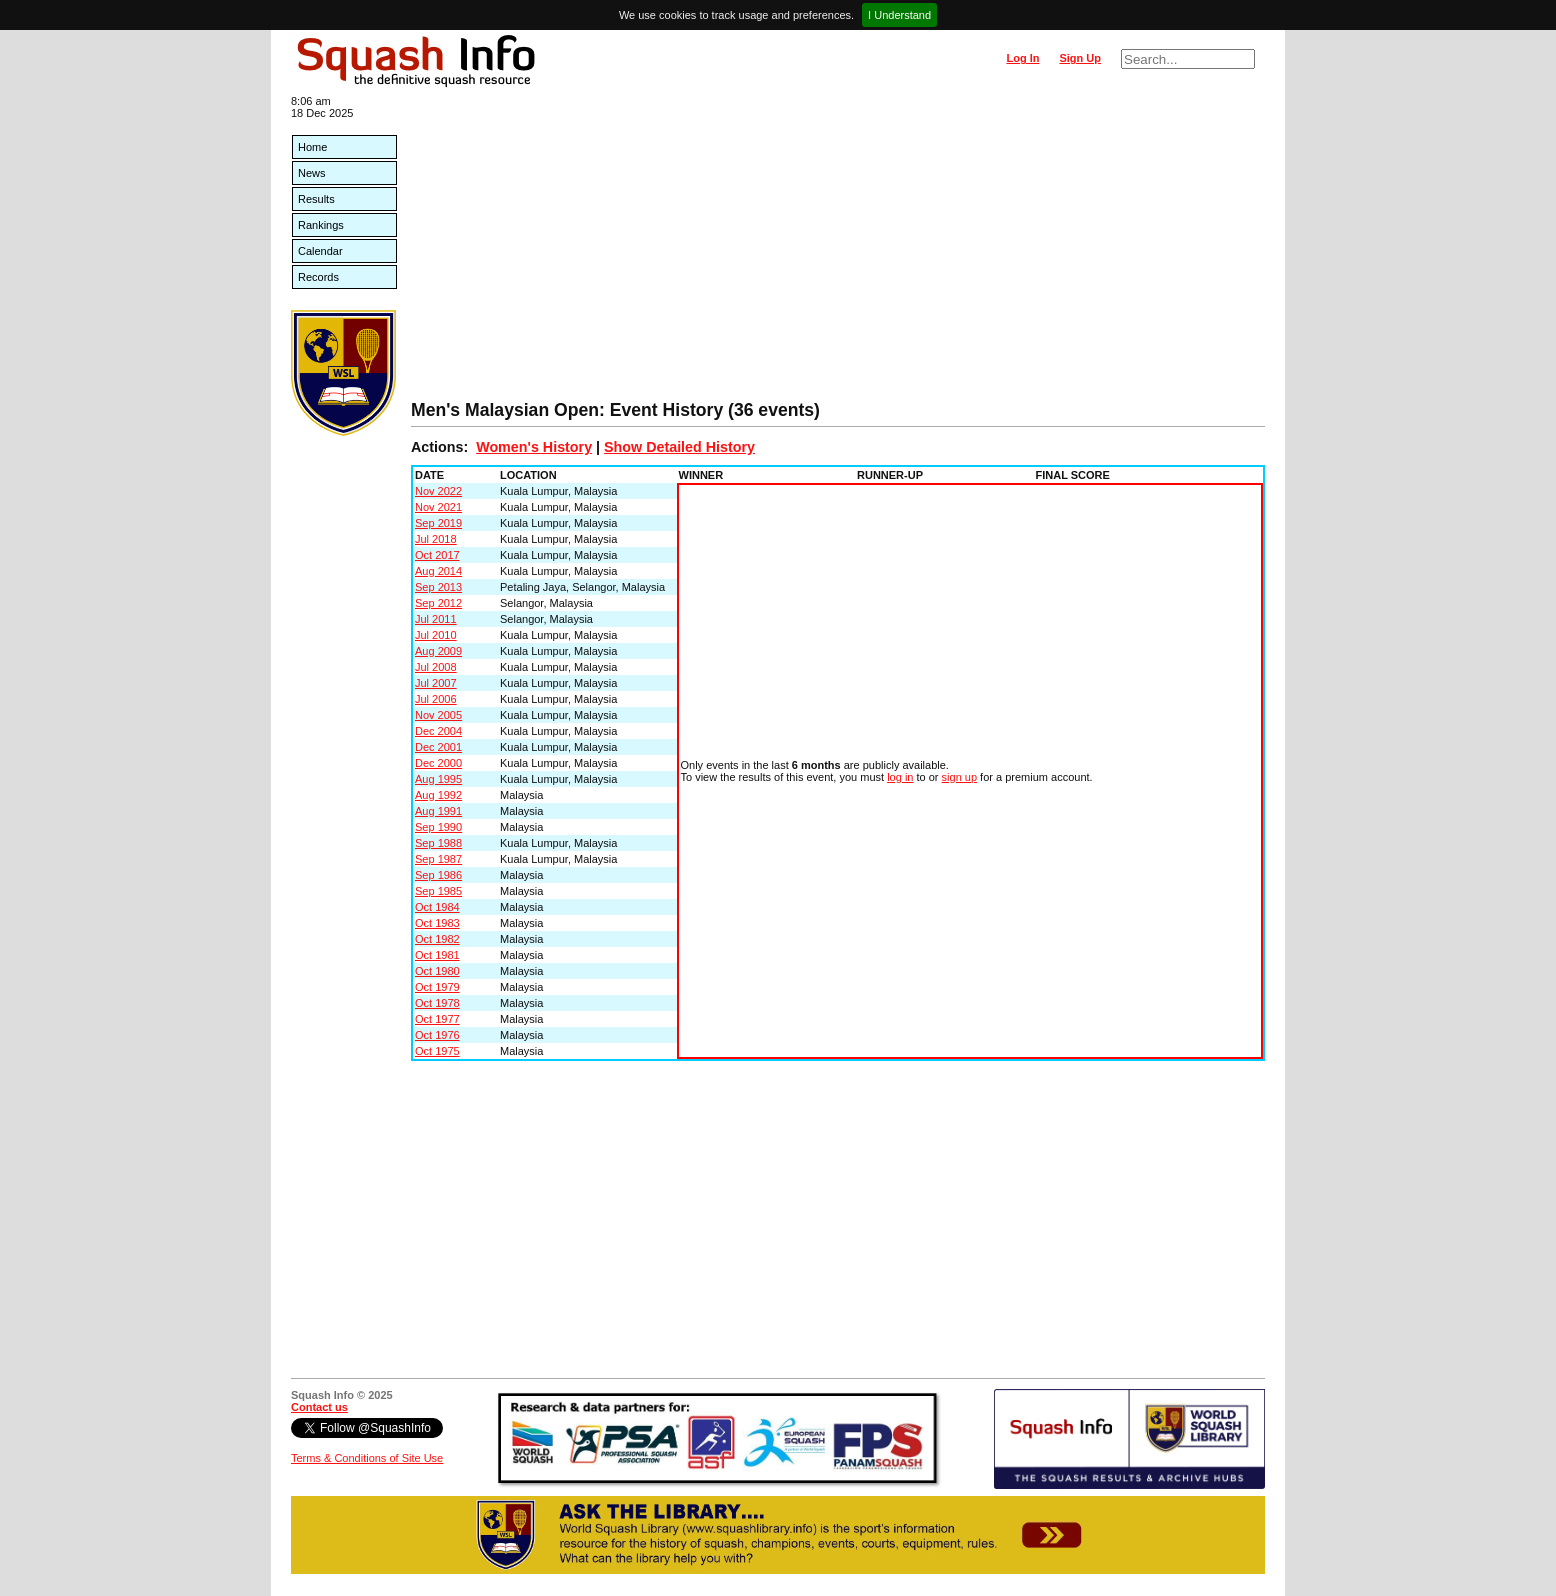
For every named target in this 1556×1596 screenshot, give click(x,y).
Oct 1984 (437, 907)
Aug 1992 (438, 795)
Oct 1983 (437, 923)
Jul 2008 (436, 667)
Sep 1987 (438, 859)
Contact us (319, 1407)
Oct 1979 (437, 987)
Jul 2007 (436, 683)
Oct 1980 (437, 971)
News (312, 173)
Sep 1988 (438, 843)
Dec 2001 (438, 747)
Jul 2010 (436, 635)
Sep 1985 (438, 891)
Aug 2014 (438, 571)
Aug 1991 (438, 811)
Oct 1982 (437, 939)
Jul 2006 (436, 699)
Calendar (320, 251)
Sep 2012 (438, 603)
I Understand (899, 15)
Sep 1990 (438, 827)
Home (312, 147)
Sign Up (1080, 58)
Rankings (321, 225)
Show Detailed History (679, 447)
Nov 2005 (438, 715)
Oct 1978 (437, 1003)
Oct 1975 (437, 1051)
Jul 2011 (436, 619)
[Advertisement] (838, 250)
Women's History (534, 447)
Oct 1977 (437, 1019)
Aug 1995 (438, 779)
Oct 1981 (437, 955)
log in (900, 777)
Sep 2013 (438, 587)
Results (316, 199)
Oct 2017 (437, 555)
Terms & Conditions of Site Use (367, 1458)
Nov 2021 (438, 507)
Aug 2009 (438, 651)
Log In (1022, 58)
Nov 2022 (438, 491)
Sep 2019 (438, 523)
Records (318, 277)
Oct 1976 (437, 1035)
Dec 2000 (438, 763)
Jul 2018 (436, 539)
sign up (959, 777)
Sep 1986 (438, 875)
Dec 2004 (438, 731)
